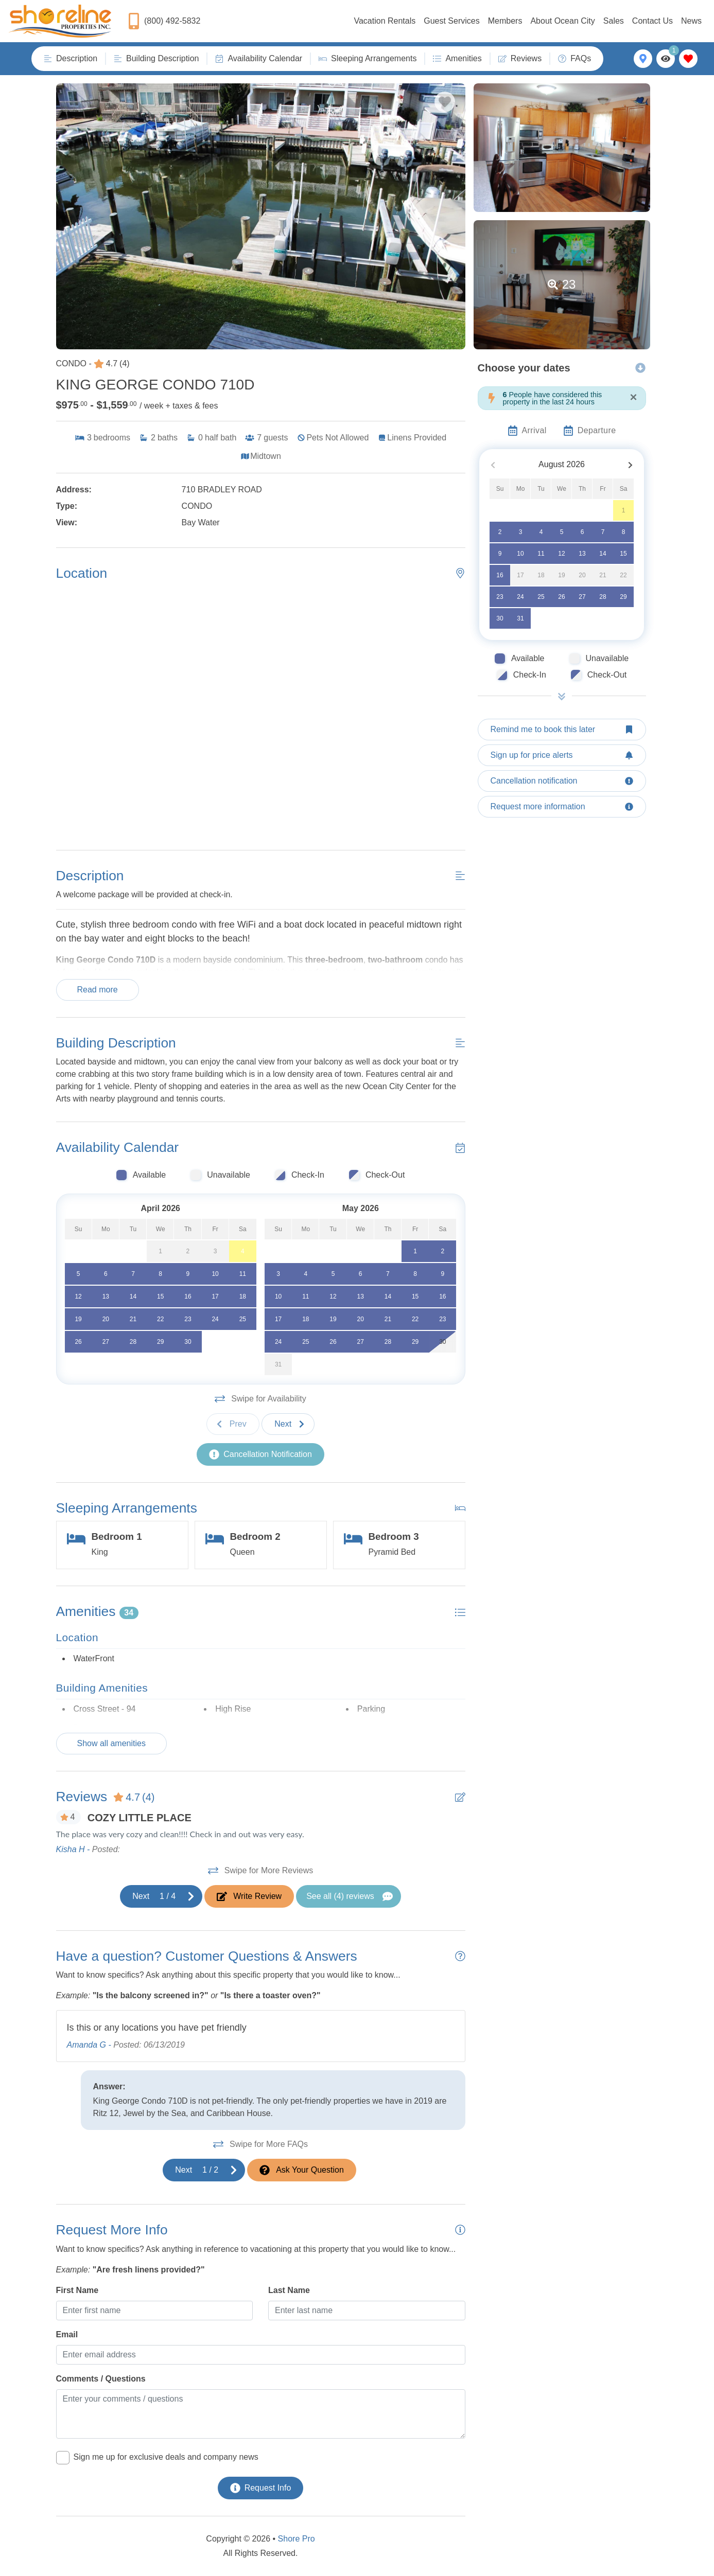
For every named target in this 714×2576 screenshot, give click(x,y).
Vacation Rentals (384, 20)
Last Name (289, 2290)
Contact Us (652, 20)
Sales (613, 20)
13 (582, 553)
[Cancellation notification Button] (562, 781)
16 (499, 575)
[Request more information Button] (562, 807)
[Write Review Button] (249, 1896)
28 (602, 596)
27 (582, 596)
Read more (97, 989)
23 (499, 596)
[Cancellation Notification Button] (260, 1454)
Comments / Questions (101, 2378)
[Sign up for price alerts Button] (562, 755)
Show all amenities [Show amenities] (111, 1743)
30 (499, 618)
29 (623, 596)
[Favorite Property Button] (444, 102)
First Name (77, 2290)
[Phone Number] (163, 21)
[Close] (633, 397)
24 (520, 596)
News (691, 20)
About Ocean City (562, 20)
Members (505, 20)
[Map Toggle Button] (643, 58)
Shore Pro (296, 2538)
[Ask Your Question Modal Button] (301, 2170)
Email (67, 2334)
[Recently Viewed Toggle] (665, 58)
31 (520, 618)
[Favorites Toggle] (688, 58)
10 (520, 553)
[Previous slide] (232, 1424)
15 (623, 553)
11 (540, 553)
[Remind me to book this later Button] (562, 729)
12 (561, 553)
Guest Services (451, 20)
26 (561, 596)
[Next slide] (288, 1424)
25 (540, 596)
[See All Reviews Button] (348, 1896)
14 (602, 553)
